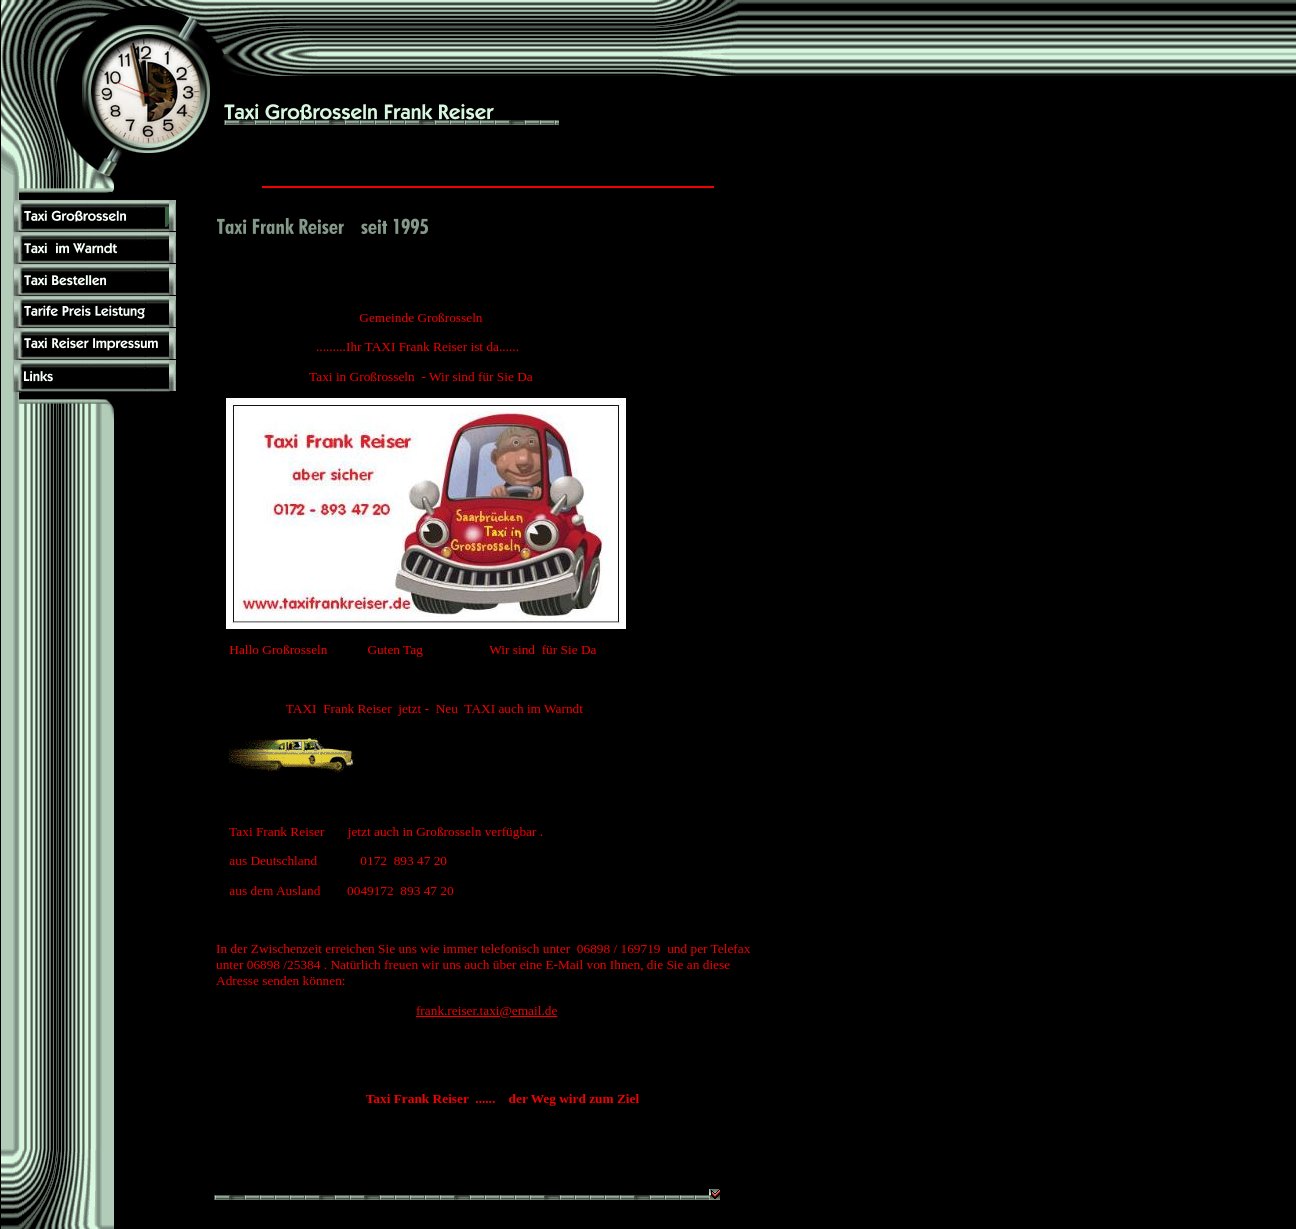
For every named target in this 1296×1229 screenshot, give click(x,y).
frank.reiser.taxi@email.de (486, 1010)
